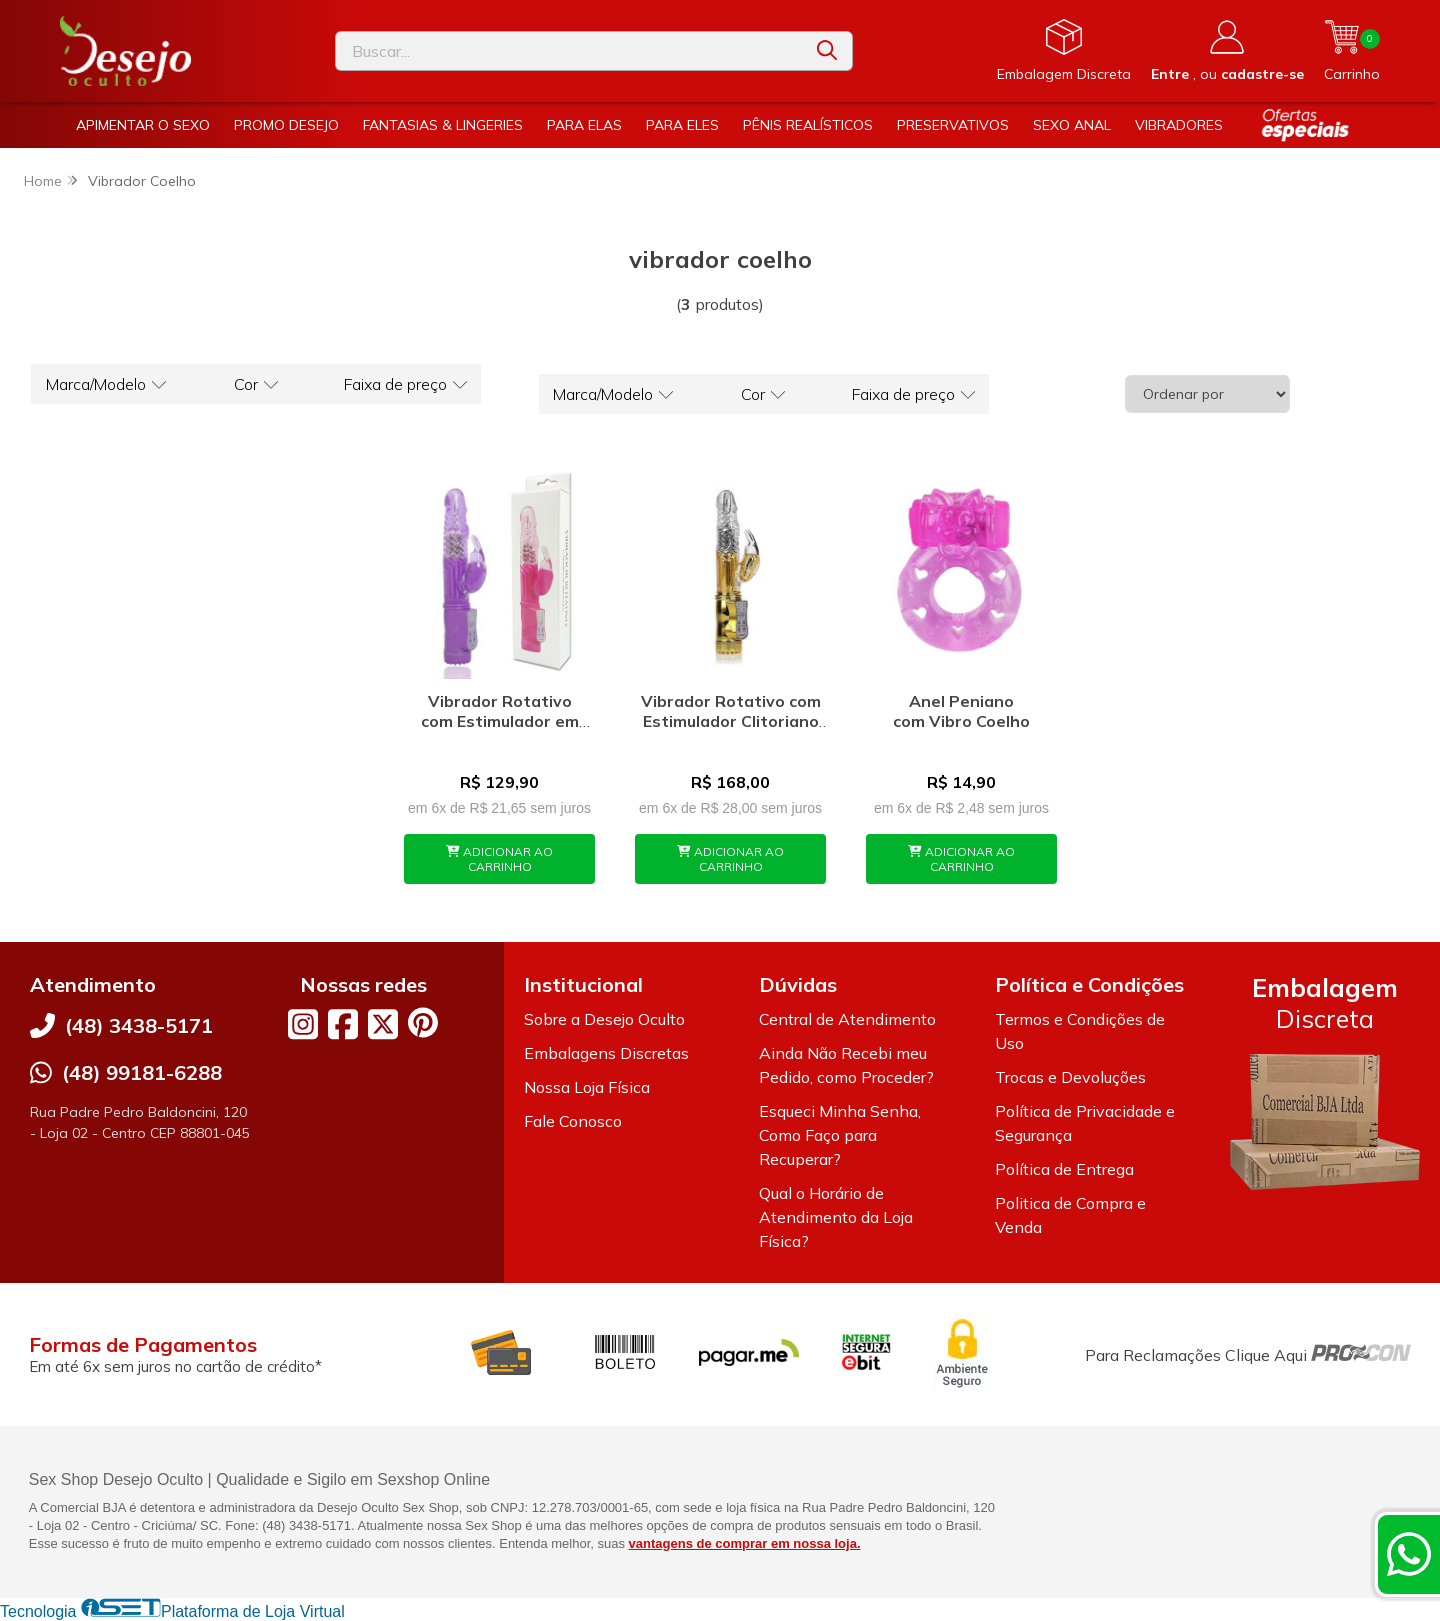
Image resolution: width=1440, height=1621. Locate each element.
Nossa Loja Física (587, 1087)
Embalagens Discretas (606, 1053)
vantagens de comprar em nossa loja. (745, 1543)
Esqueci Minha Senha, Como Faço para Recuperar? (840, 1135)
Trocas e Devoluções (1070, 1077)
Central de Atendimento (847, 1019)
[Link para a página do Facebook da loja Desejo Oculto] (343, 1024)
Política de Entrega (1064, 1169)
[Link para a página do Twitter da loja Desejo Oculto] (383, 1024)
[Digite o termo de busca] (569, 51)
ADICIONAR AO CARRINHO (499, 859)
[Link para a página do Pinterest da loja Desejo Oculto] (423, 1022)
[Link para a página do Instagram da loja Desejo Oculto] (303, 1024)
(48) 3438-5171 (139, 1025)
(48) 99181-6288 (142, 1072)
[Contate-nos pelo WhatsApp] (1409, 1554)
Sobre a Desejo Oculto (604, 1019)
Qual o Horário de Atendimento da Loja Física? (836, 1217)
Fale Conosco (573, 1121)
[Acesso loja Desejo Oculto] (1227, 51)
